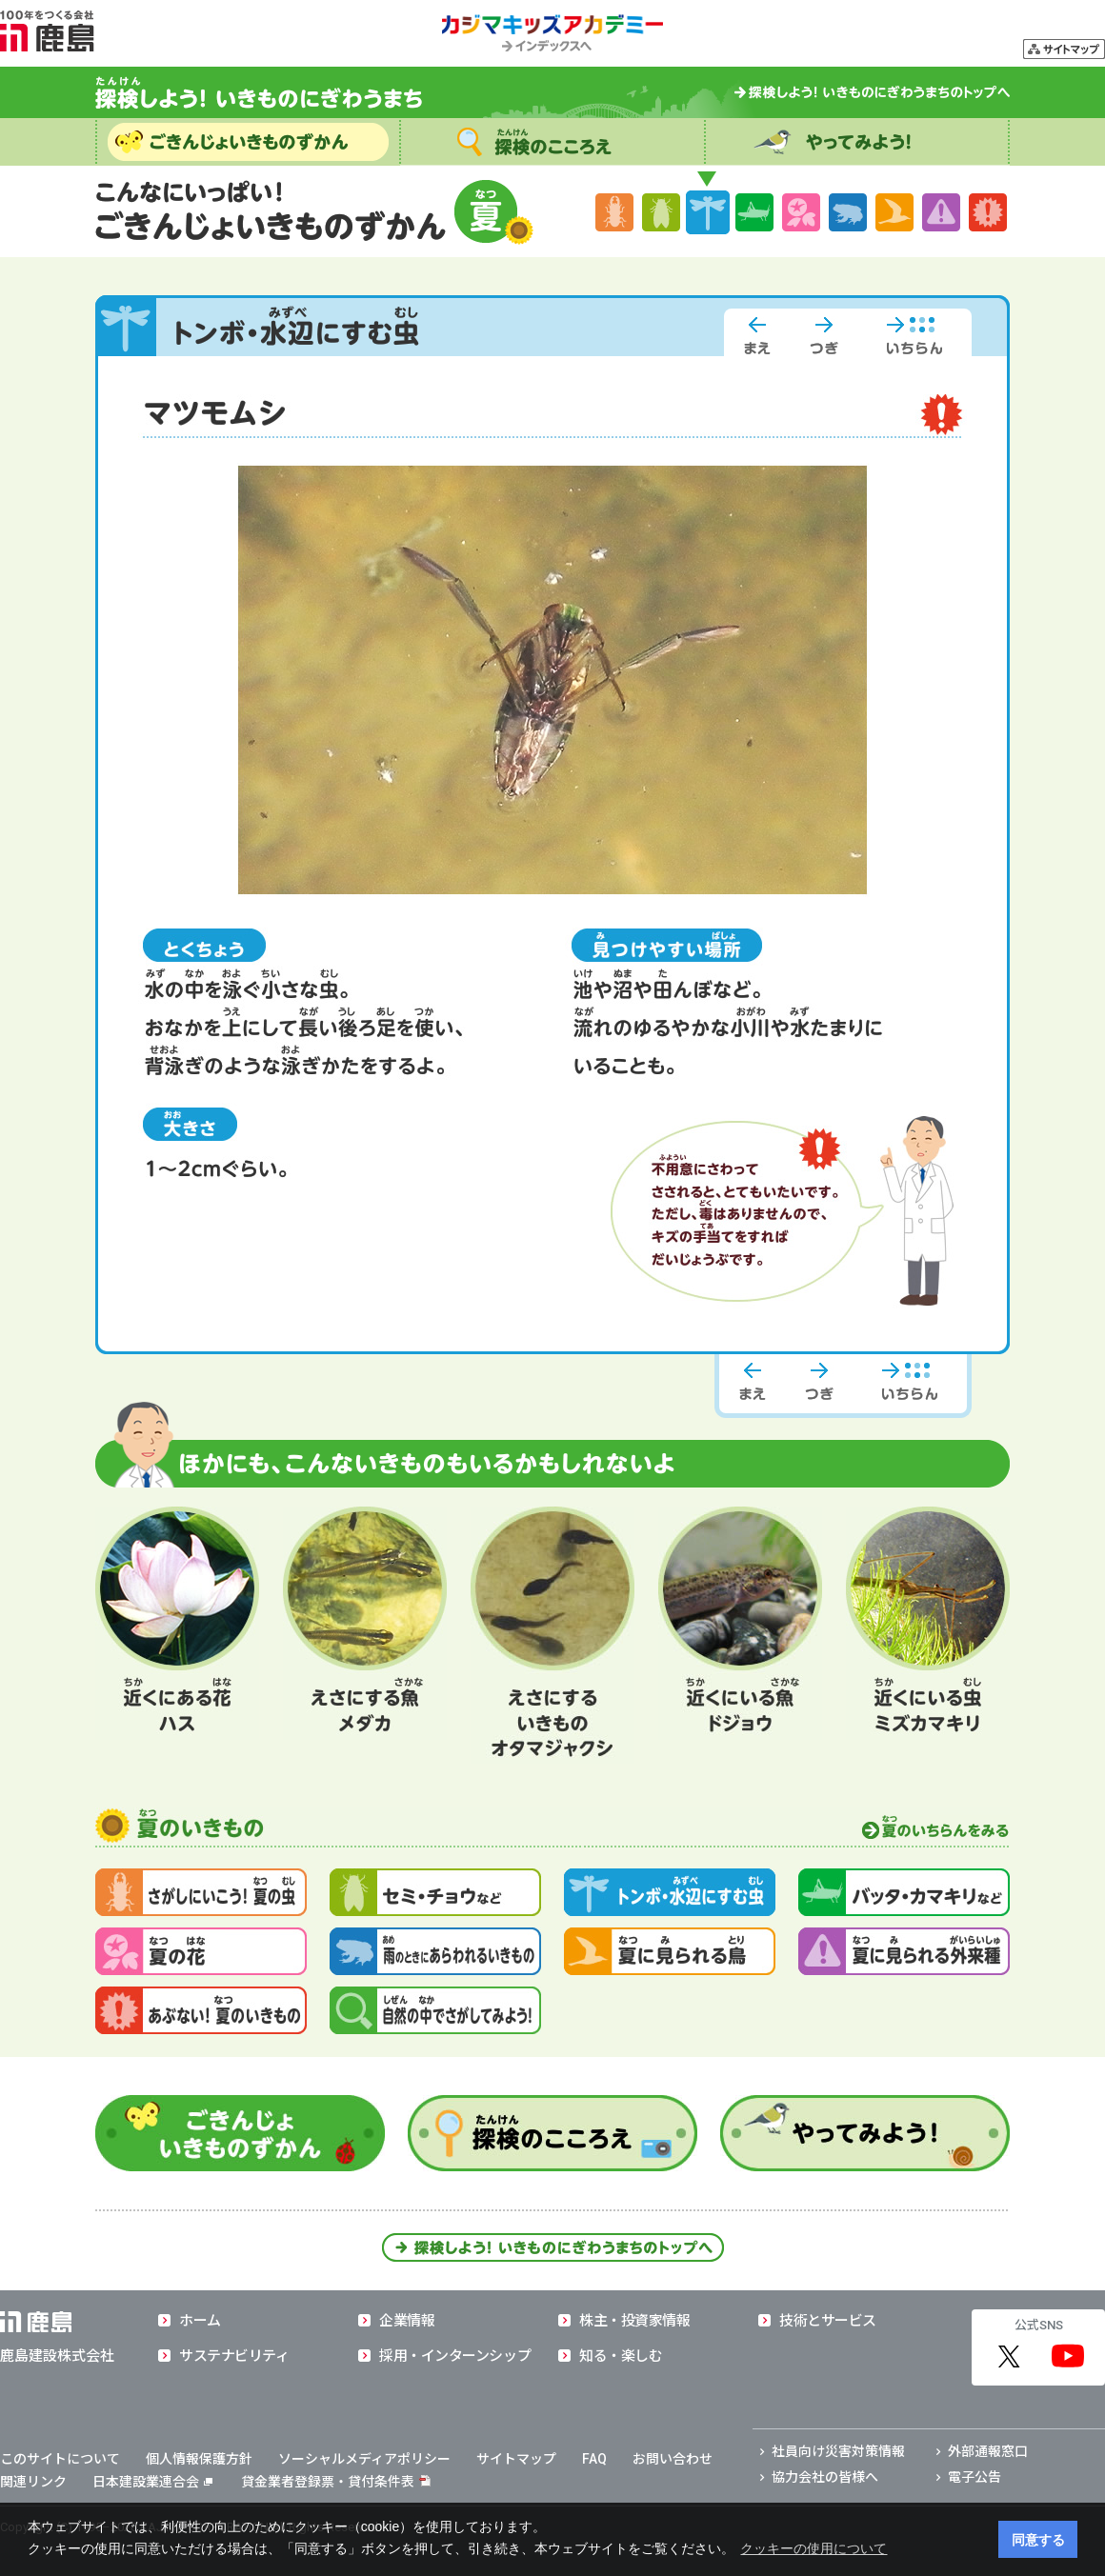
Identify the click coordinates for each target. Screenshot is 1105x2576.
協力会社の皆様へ (825, 2477)
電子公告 (974, 2477)
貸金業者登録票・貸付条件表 (327, 2481)
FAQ (594, 2458)
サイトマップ (516, 2458)
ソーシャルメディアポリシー (364, 2458)
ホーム (200, 2320)
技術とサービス (827, 2320)
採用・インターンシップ (455, 2356)
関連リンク (33, 2481)
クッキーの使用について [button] (813, 2548)
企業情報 (406, 2320)
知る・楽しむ (620, 2356)
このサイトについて (60, 2458)
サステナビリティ (234, 2356)
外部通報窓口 (988, 2451)
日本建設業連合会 (152, 2481)
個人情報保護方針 (199, 2458)
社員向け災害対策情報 (838, 2451)
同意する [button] (1038, 2539)
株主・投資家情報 (634, 2320)
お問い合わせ (673, 2458)
